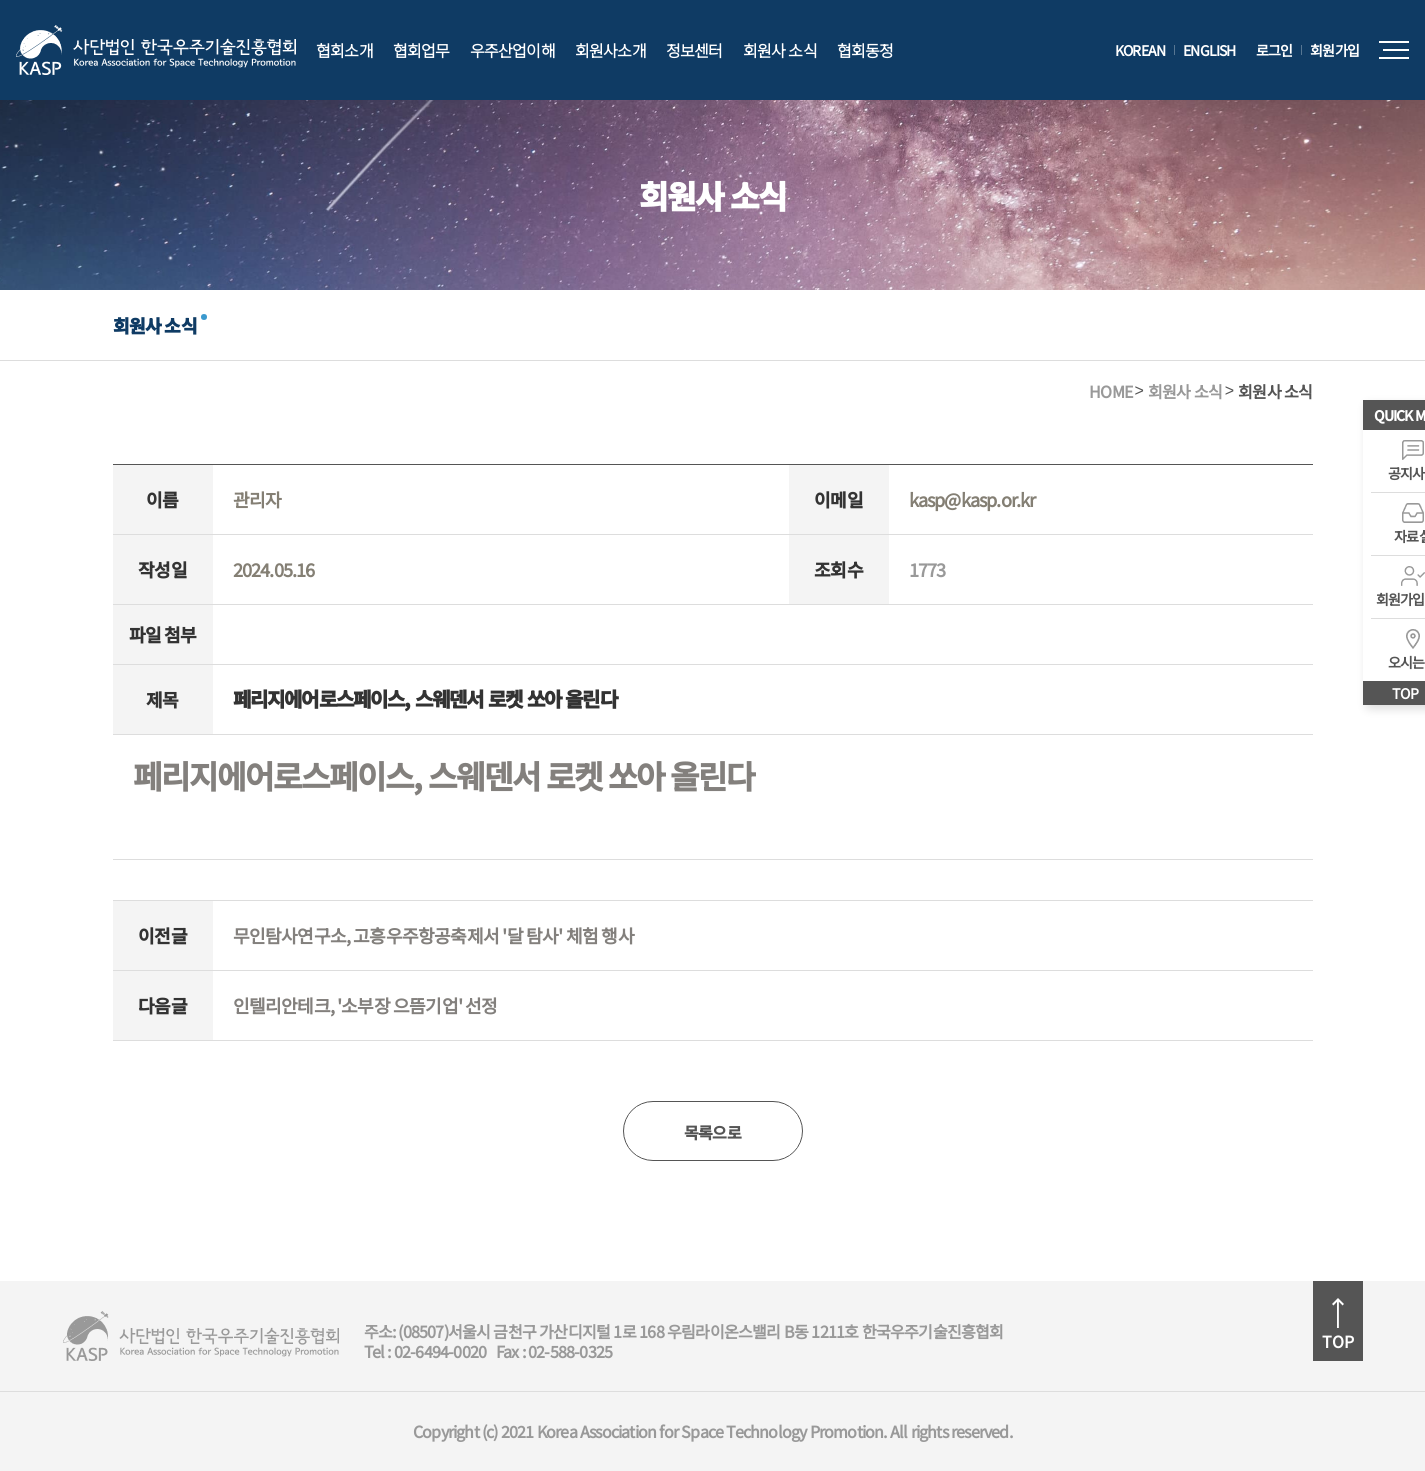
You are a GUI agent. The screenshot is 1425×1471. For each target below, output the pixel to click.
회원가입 (1334, 50)
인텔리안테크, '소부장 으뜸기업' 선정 (365, 1005)
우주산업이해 (512, 50)
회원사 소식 (780, 50)
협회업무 (421, 50)
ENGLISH (1209, 50)
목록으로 (712, 1132)
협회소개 (344, 50)
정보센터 (694, 50)
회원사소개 (610, 50)
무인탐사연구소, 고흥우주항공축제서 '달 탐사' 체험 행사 (433, 935)
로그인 (1274, 50)
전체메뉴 (1394, 50)
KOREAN (1140, 50)
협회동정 (865, 50)
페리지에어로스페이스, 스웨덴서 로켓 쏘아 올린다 (443, 776)
